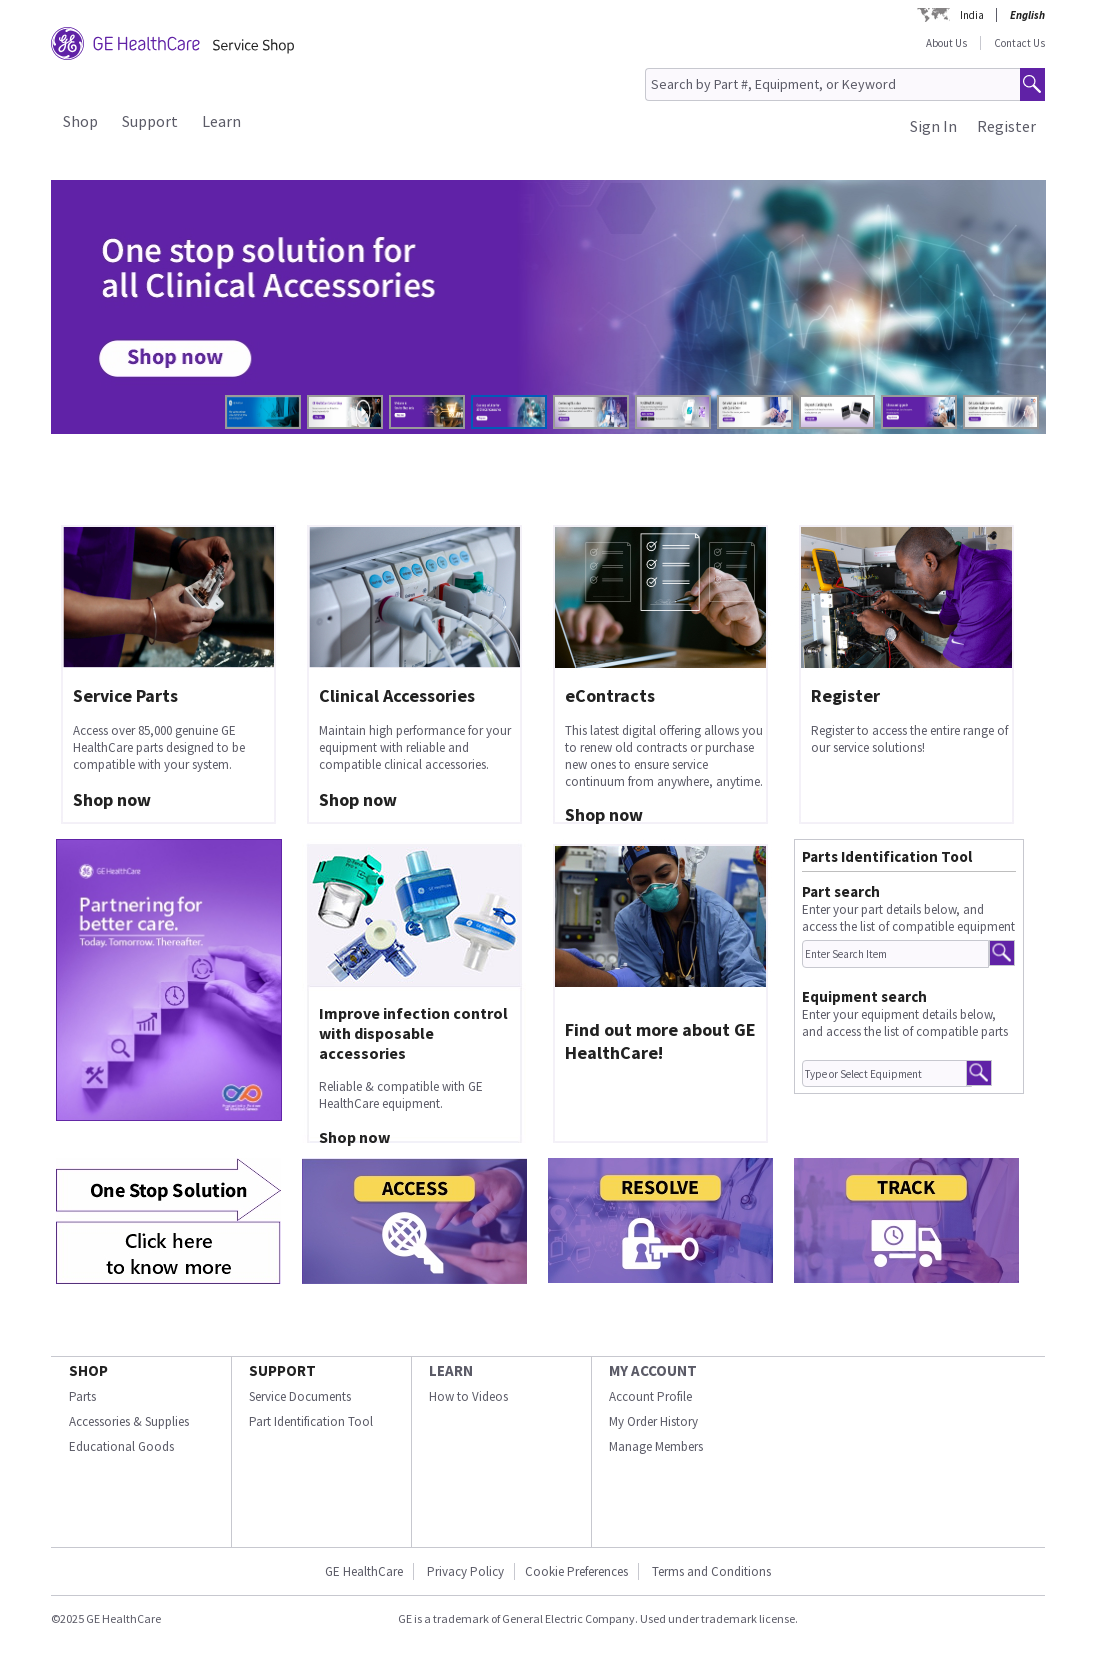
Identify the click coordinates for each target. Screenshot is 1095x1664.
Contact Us (1019, 43)
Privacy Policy (465, 1571)
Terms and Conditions (711, 1571)
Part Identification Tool (311, 1421)
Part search (841, 891)
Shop (80, 121)
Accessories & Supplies (129, 1421)
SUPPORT (282, 1370)
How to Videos (468, 1396)
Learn (221, 121)
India (972, 15)
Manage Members (656, 1446)
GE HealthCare (364, 1571)
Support (150, 121)
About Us (946, 43)
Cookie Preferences (576, 1571)
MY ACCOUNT (653, 1370)
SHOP (88, 1370)
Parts (82, 1396)
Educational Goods (121, 1446)
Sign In (933, 126)
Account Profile (650, 1396)
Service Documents (300, 1396)
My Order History (653, 1421)
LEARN (451, 1370)
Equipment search (864, 996)
